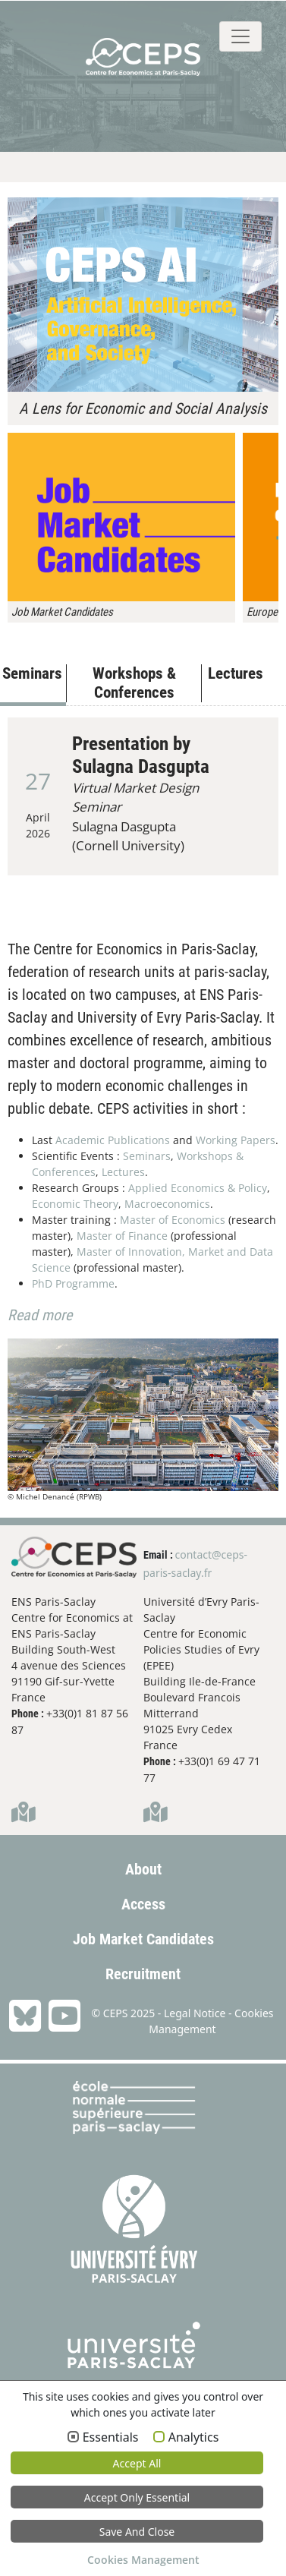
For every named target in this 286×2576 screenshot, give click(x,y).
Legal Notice (194, 2013)
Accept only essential (137, 2497)
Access (143, 1904)
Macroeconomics (167, 1204)
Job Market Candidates (143, 1939)
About (143, 1869)
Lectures (123, 1172)
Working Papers (235, 1140)
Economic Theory (75, 1204)
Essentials (111, 2438)
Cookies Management (143, 2559)
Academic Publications (112, 1140)
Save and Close (137, 2531)
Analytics (193, 2438)
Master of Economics (172, 1219)
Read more (40, 1315)
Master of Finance (122, 1235)
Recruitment (143, 1974)
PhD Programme (73, 1283)
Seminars (147, 1156)
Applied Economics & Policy (197, 1188)
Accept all (137, 2463)
